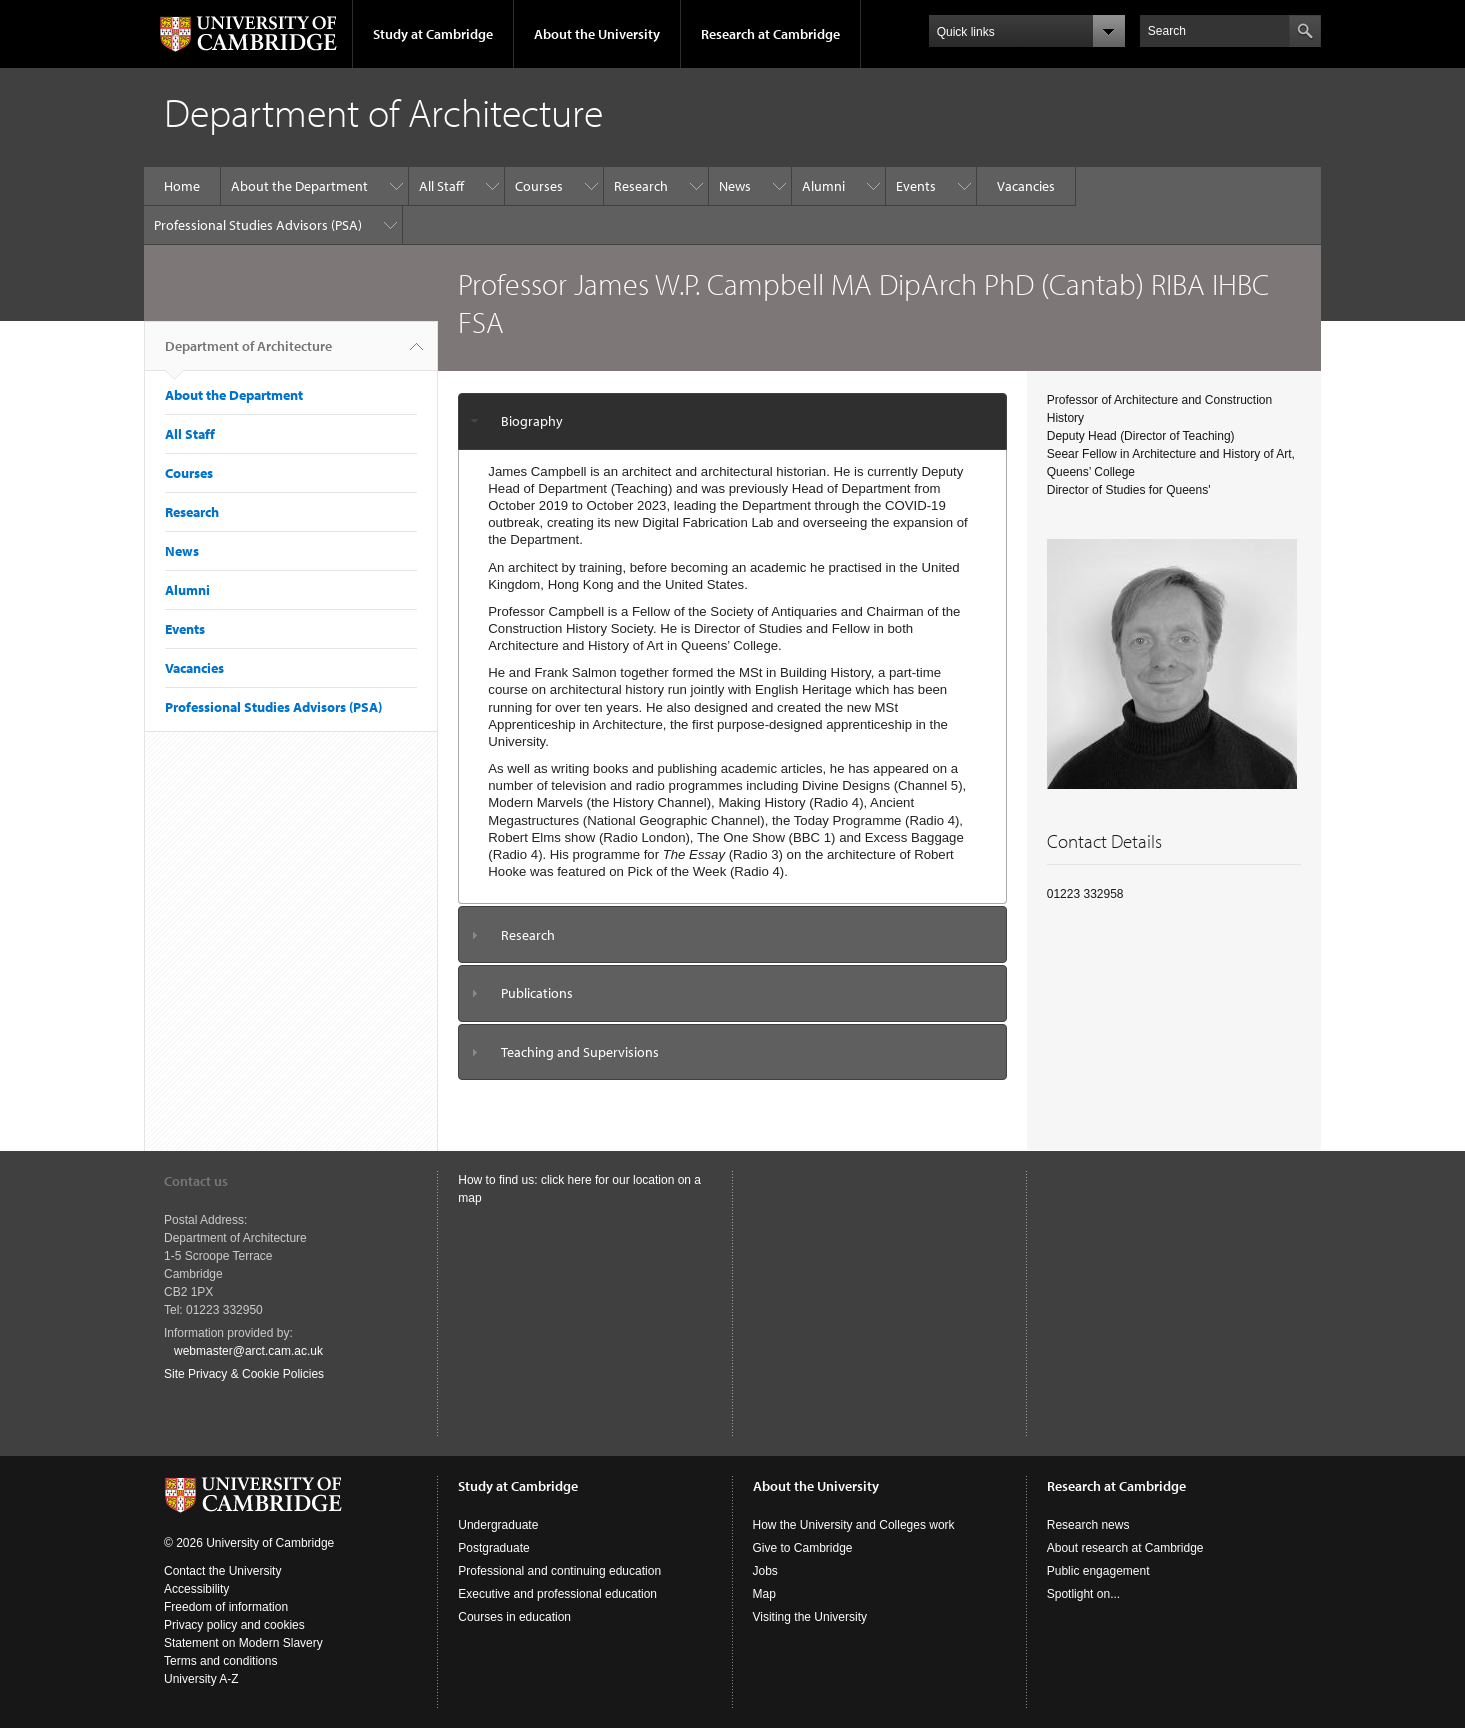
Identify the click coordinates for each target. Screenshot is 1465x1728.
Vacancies (1026, 186)
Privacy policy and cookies (234, 1625)
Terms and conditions (220, 1661)
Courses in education (514, 1617)
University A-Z (201, 1679)
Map (764, 1594)
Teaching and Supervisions (580, 1052)
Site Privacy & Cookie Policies (244, 1374)
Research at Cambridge (770, 34)
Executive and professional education (557, 1594)
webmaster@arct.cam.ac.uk (248, 1351)
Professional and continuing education (559, 1571)
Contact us (196, 1181)
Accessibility (196, 1589)
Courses (539, 186)
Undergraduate (498, 1525)
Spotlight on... (1083, 1594)
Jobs (765, 1571)
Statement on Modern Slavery (243, 1643)
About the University (597, 34)
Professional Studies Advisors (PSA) (258, 225)
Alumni (823, 186)
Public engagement (1098, 1571)
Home (182, 186)
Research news (1088, 1525)
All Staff (441, 186)
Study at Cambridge (433, 34)
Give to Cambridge (803, 1548)
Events (916, 186)
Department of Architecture (248, 354)
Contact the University (222, 1571)
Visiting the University (810, 1617)
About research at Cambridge (1125, 1548)
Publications (537, 993)
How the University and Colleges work (854, 1525)
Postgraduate (493, 1548)
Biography (532, 421)
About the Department (299, 186)
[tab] (732, 421)
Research (641, 186)
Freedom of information (226, 1607)
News (735, 186)
